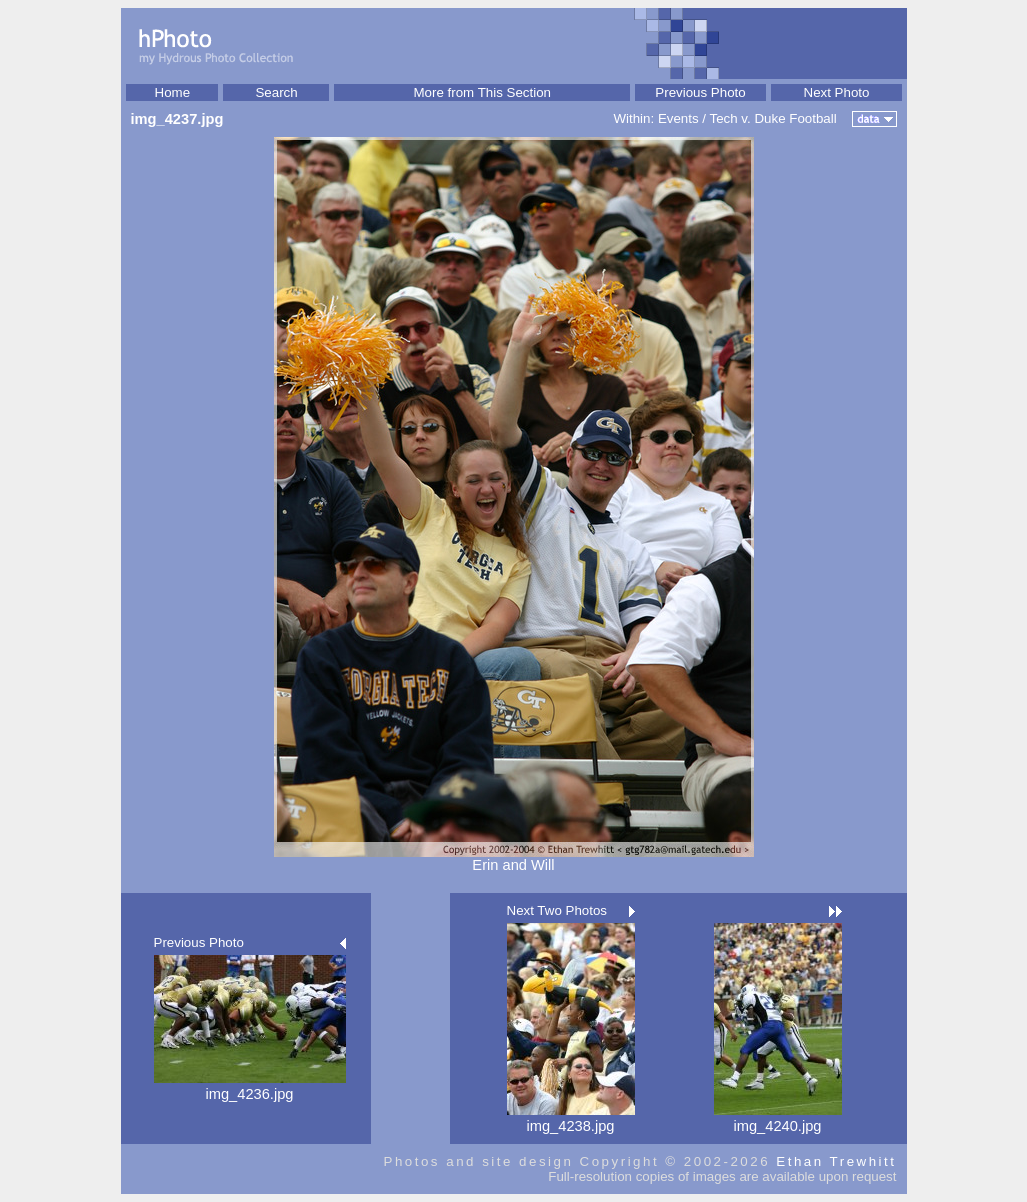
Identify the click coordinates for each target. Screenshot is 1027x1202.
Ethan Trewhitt (836, 1161)
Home (173, 92)
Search (276, 92)
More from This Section (482, 92)
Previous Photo (700, 92)
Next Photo (837, 92)
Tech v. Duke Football (773, 118)
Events (678, 118)
